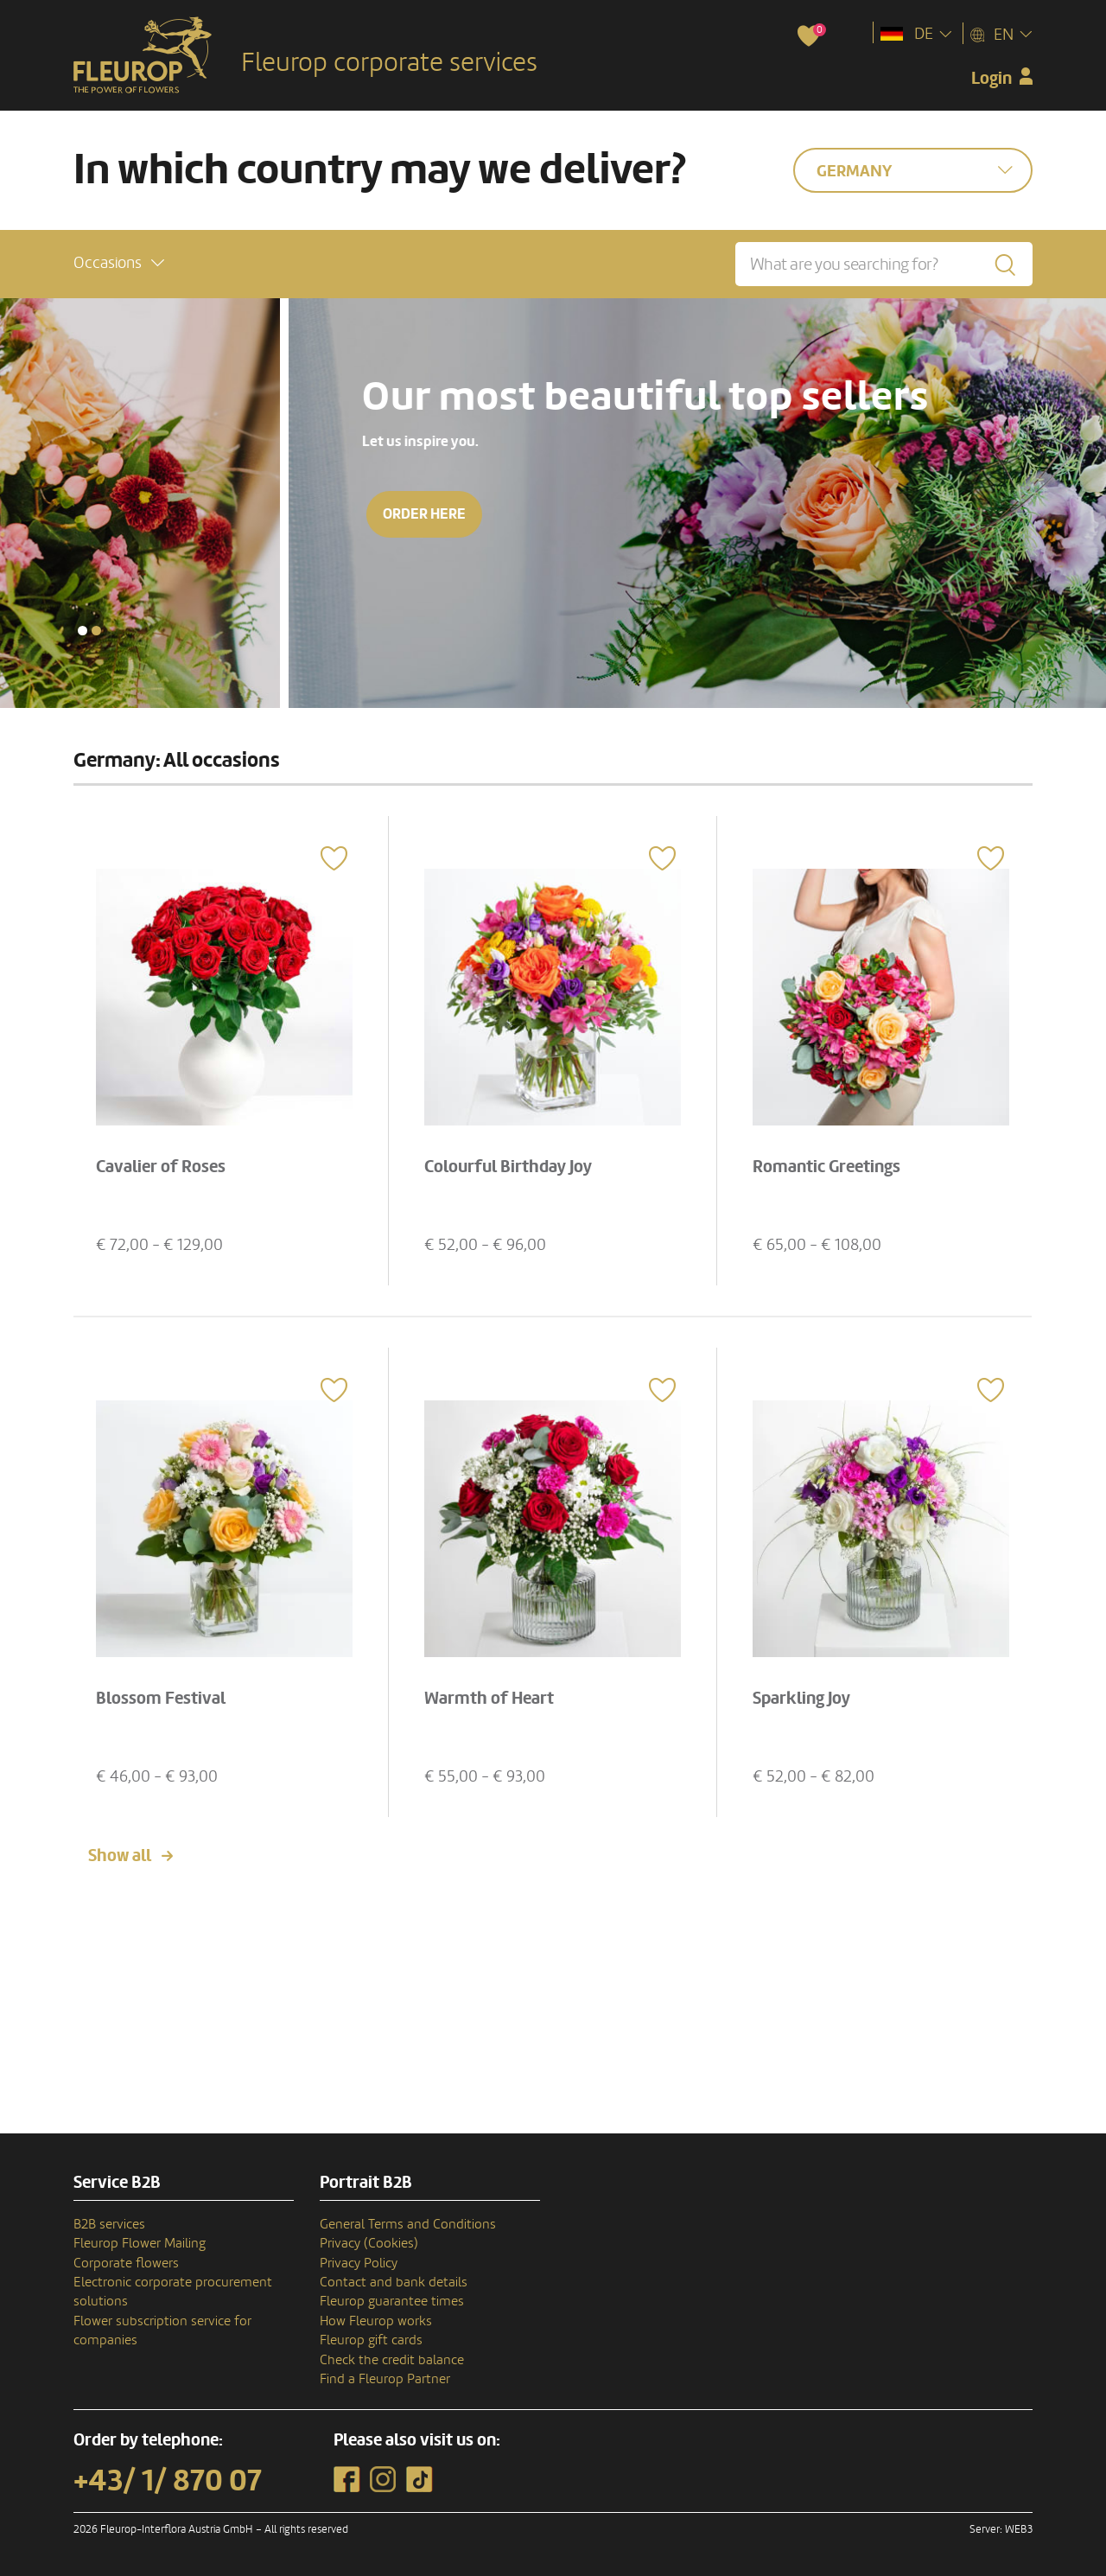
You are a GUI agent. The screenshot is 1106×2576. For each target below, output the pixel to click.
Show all (119, 1856)
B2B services (109, 2224)
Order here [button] (135, 514)
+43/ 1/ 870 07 (167, 2481)
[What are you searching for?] (884, 264)
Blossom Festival (161, 1698)
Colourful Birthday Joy (508, 1167)
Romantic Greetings (826, 1167)
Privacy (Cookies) (369, 2243)
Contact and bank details (393, 2282)
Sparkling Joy (801, 1698)
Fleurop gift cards (371, 2340)
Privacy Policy (358, 2263)
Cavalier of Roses (161, 1167)
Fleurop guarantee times (392, 2301)
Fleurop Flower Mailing (139, 2243)
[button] (118, 263)
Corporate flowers (126, 2263)
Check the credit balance (392, 2360)
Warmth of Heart (489, 1698)
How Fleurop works (376, 2321)
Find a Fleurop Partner (385, 2379)
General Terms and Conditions (408, 2224)
